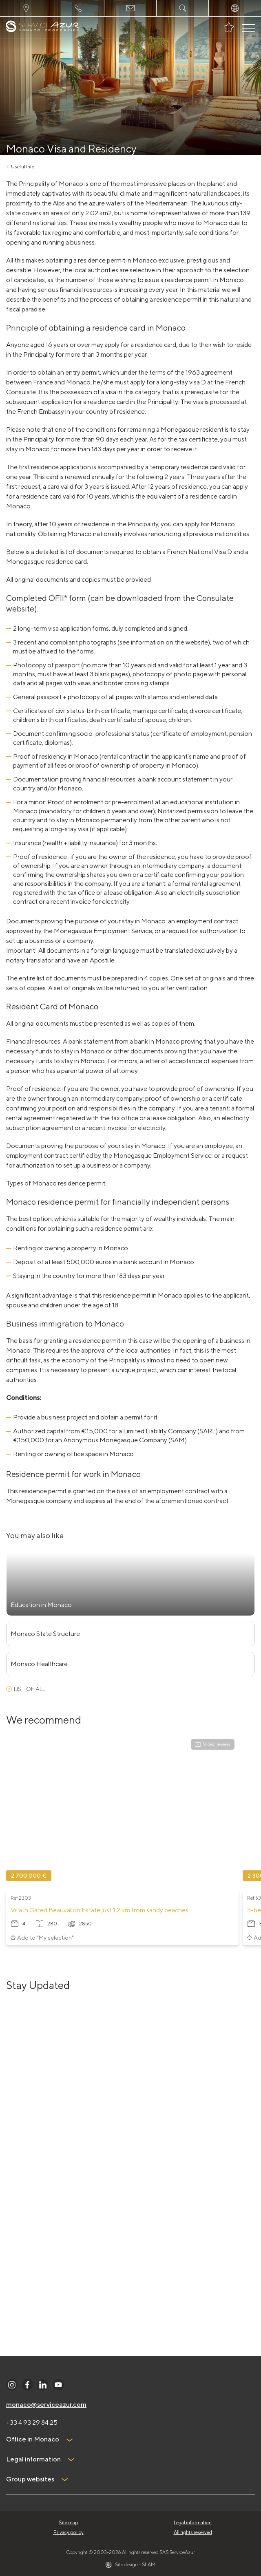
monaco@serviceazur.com (46, 2404)
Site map (68, 2522)
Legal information (193, 2522)
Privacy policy (68, 2532)
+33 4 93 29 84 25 (32, 2422)
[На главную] (42, 27)
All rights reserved (193, 2532)
